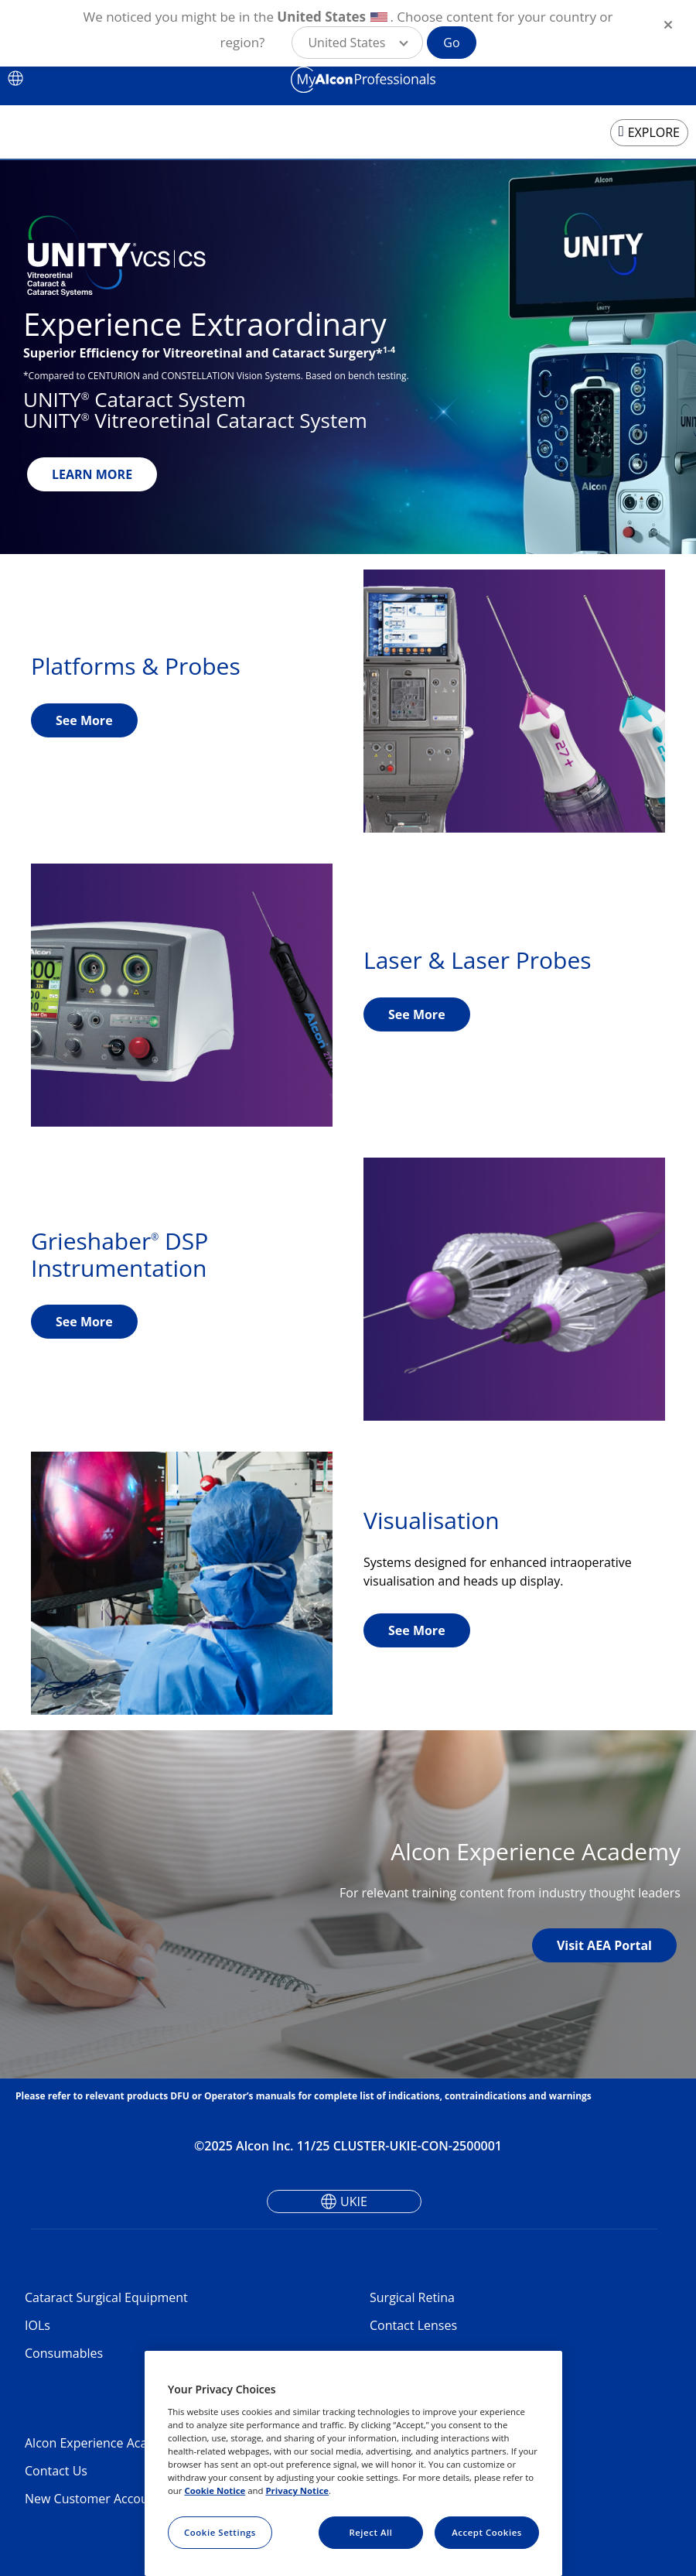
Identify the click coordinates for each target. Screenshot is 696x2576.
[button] (357, 42)
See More (84, 720)
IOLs (37, 2325)
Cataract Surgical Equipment (106, 2297)
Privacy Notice (297, 2490)
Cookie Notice (214, 2490)
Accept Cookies (487, 2532)
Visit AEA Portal (604, 1945)
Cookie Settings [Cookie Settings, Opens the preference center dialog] (220, 2532)
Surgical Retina (412, 2297)
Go (451, 42)
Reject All (370, 2532)
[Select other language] (15, 78)
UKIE (353, 2201)
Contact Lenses (413, 2325)
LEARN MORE (92, 474)
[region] (353, 2463)
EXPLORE (654, 132)
